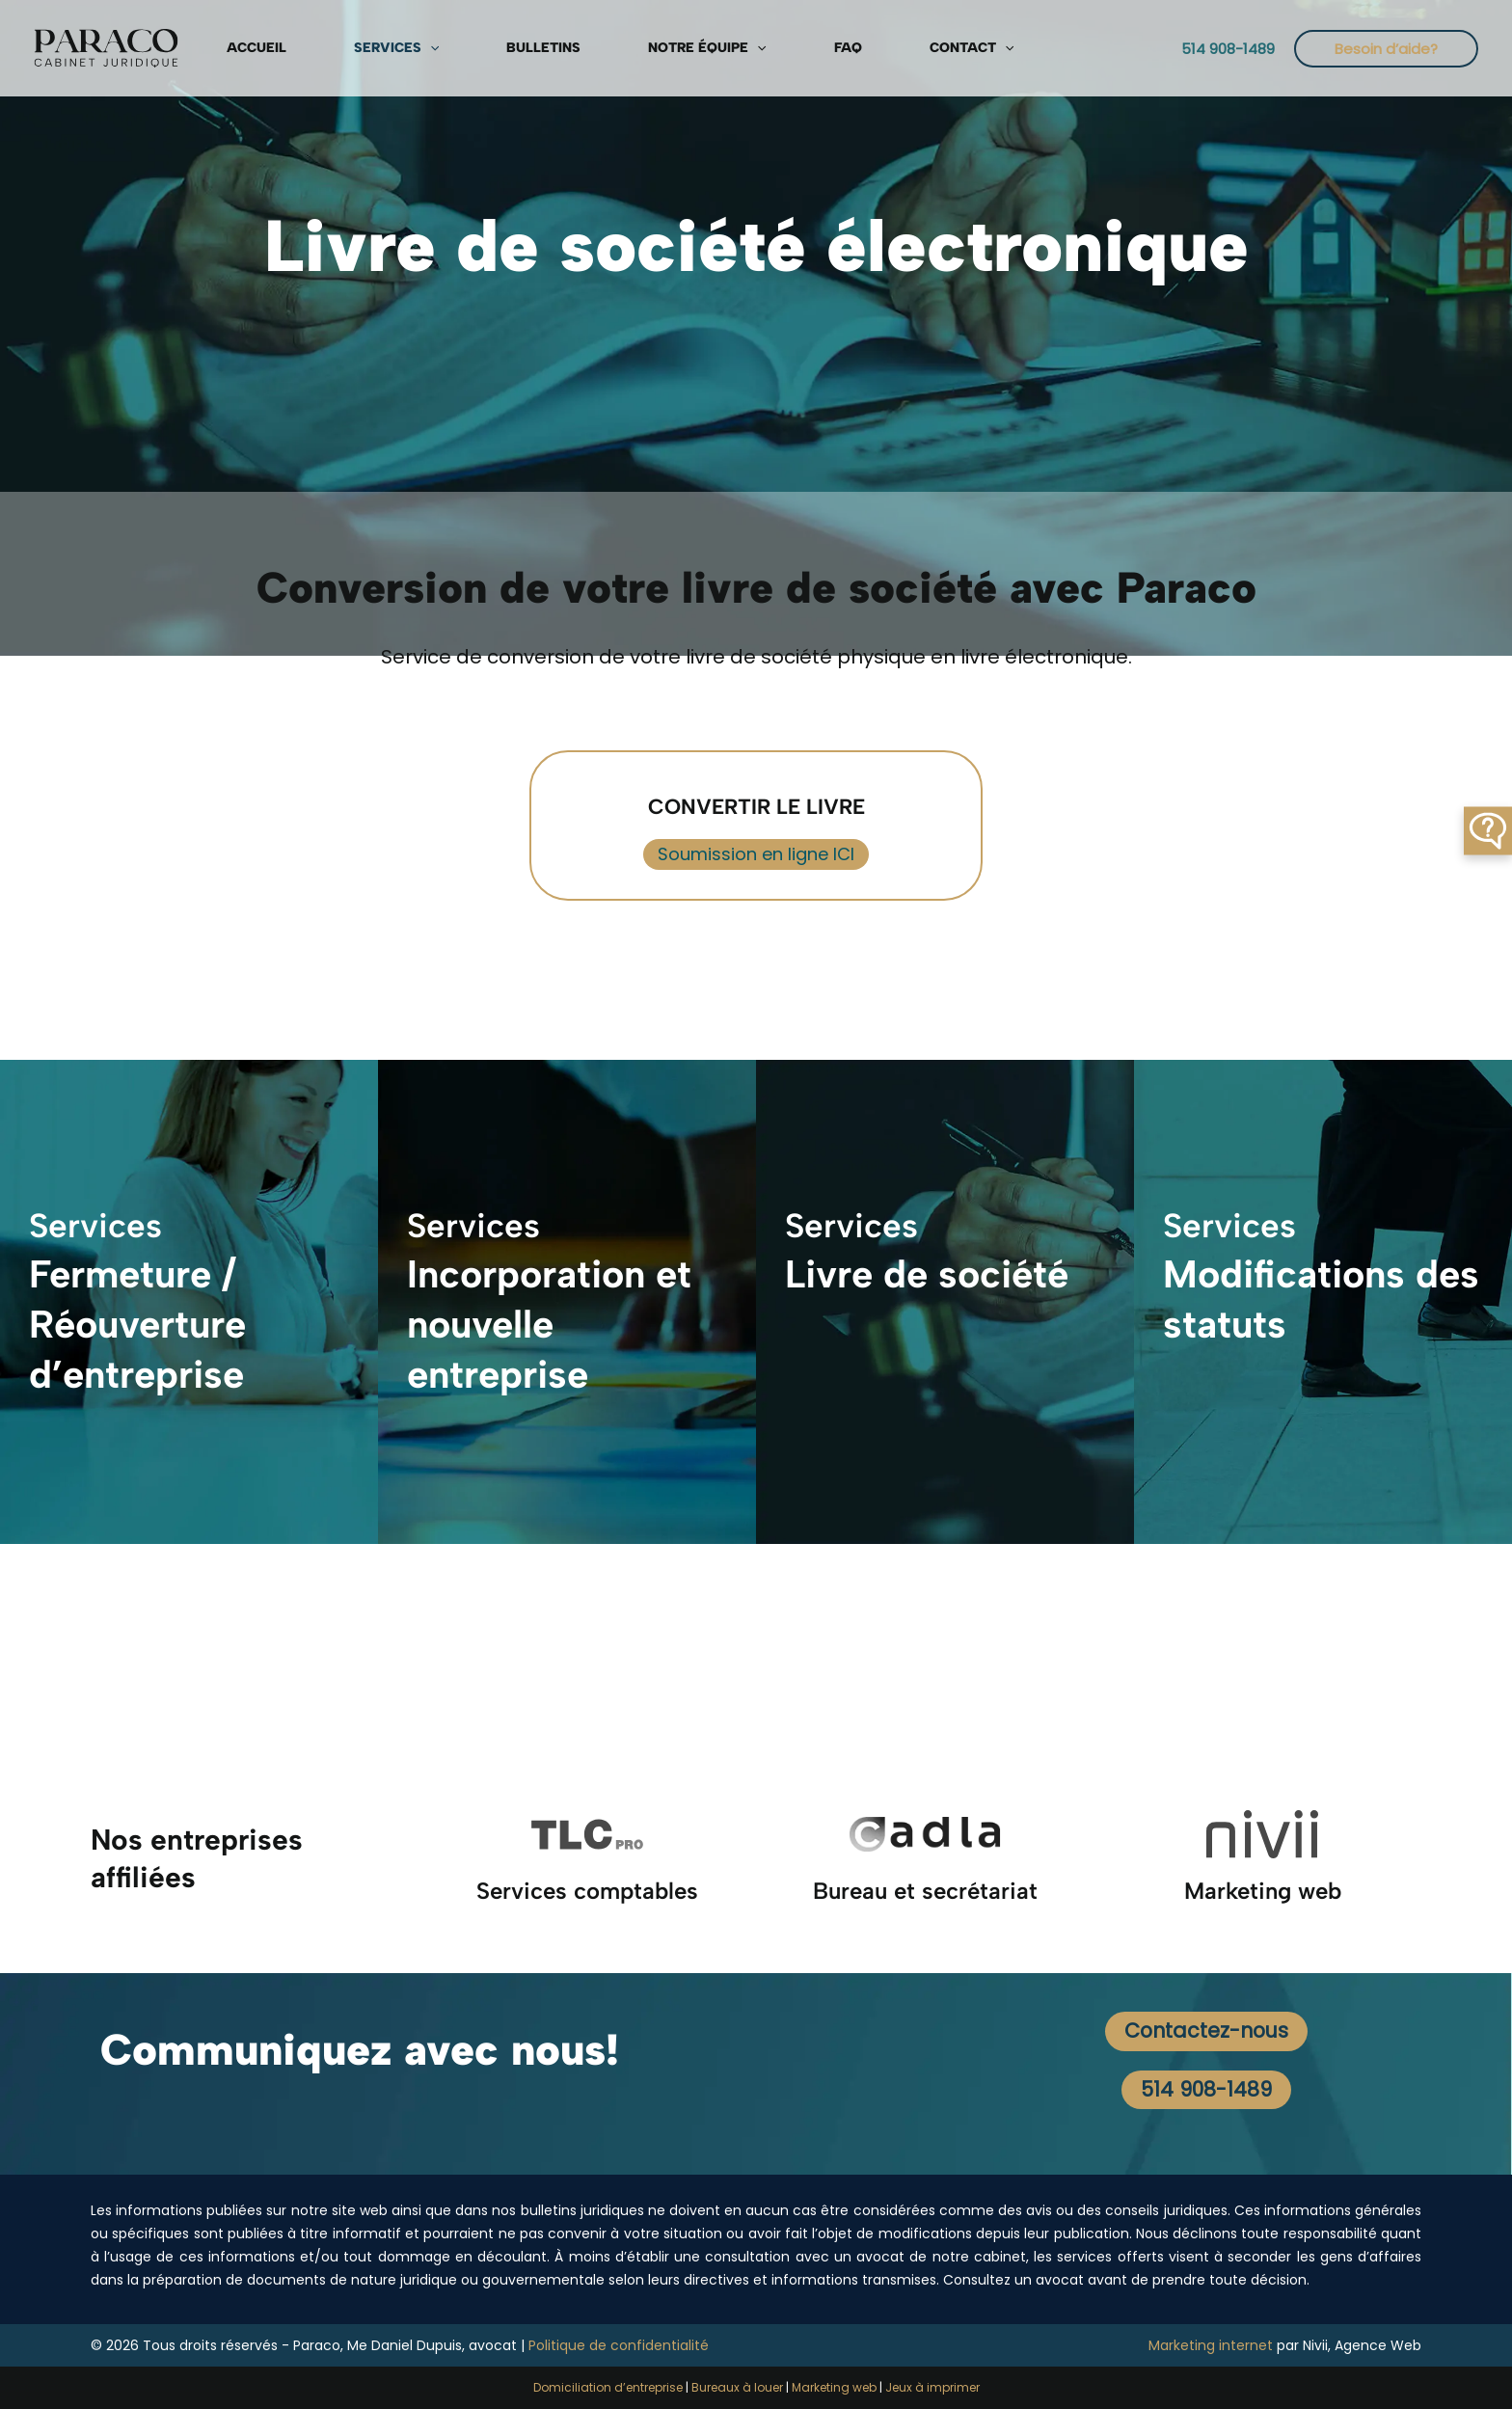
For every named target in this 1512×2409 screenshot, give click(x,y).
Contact (754, 48)
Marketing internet (1210, 2345)
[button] (374, 48)
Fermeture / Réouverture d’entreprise (137, 1326)
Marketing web (834, 2387)
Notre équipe (570, 48)
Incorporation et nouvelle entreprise (549, 1326)
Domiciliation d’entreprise (608, 2387)
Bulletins (447, 48)
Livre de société (926, 1276)
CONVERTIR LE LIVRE (756, 802)
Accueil (241, 48)
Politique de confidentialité (618, 2345)
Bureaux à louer (737, 2387)
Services (340, 48)
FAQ (671, 48)
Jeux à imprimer (932, 2387)
